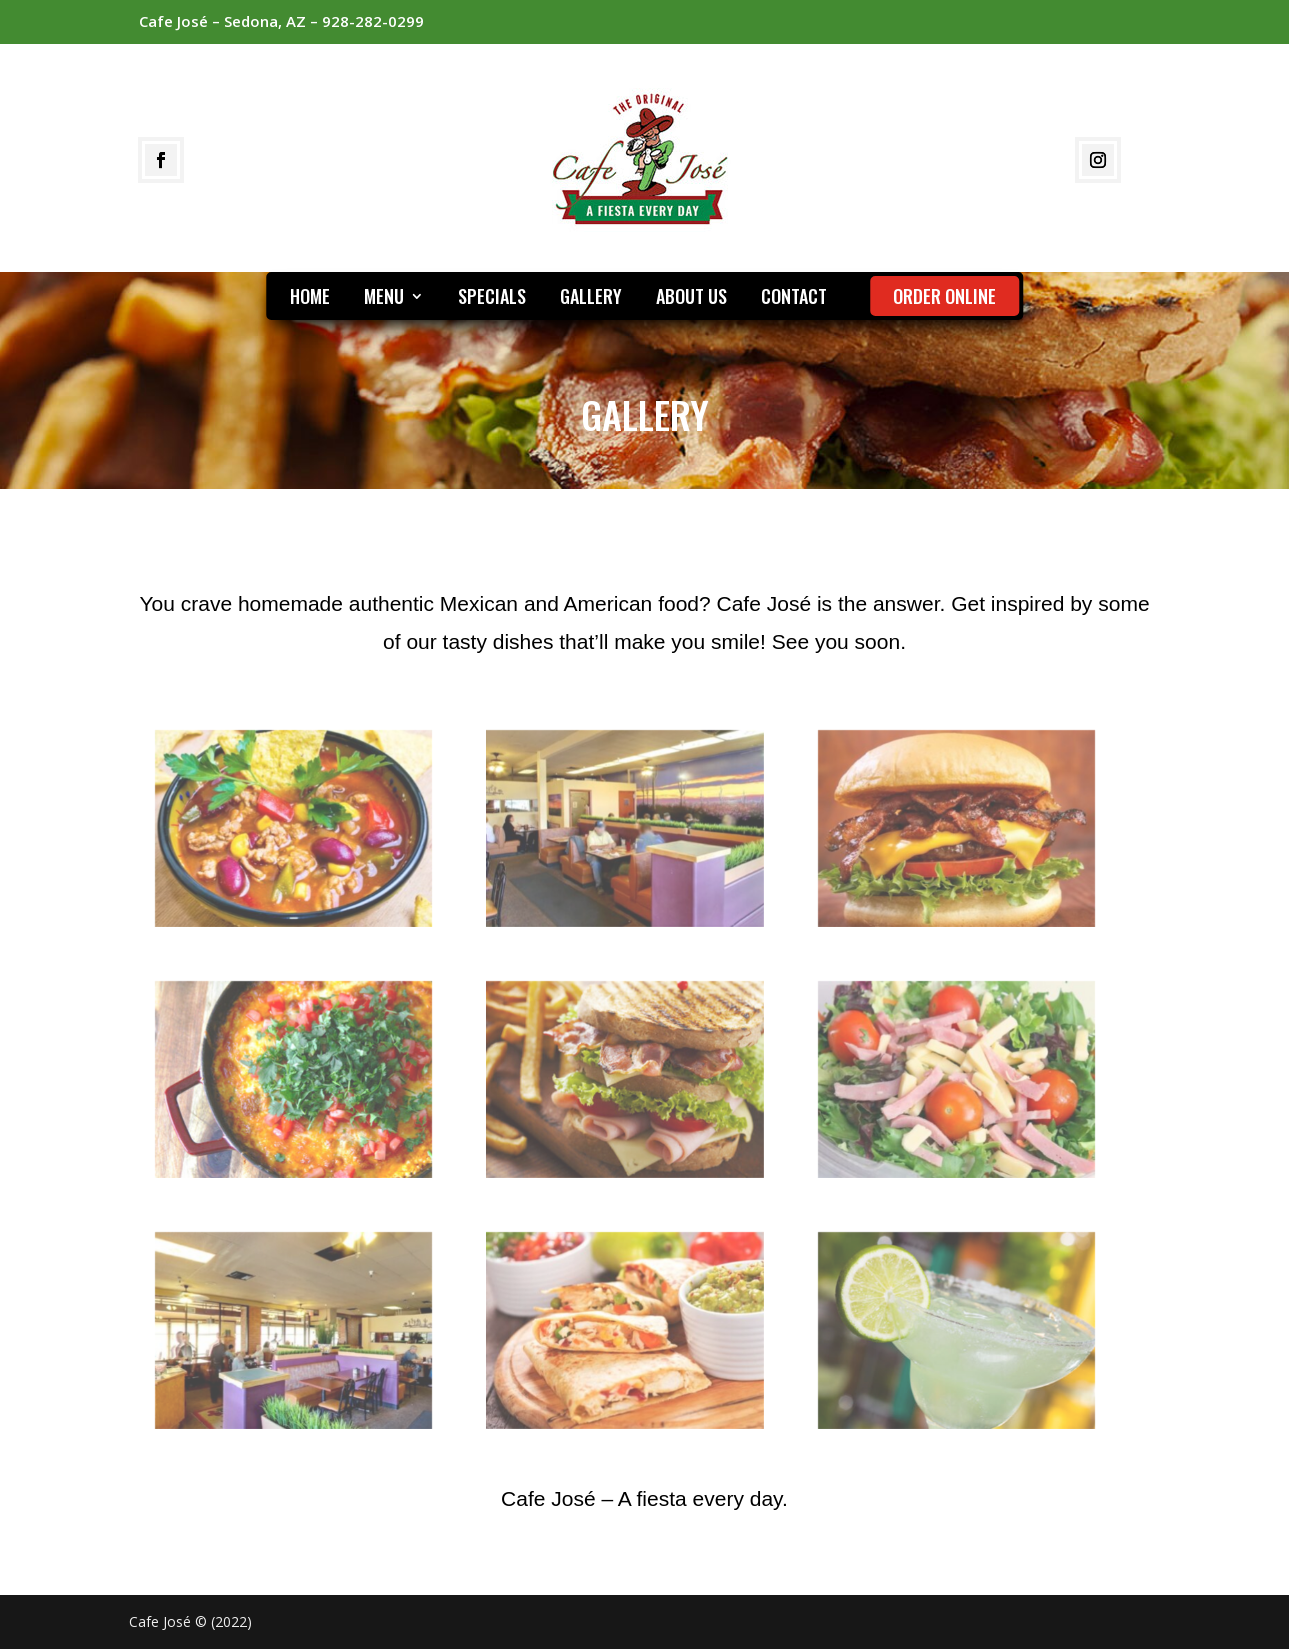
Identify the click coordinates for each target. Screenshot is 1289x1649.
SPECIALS (492, 299)
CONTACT (794, 299)
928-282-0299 (373, 21)
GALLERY (591, 299)
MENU (384, 299)
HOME (310, 299)
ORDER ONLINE (944, 296)
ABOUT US (691, 299)
